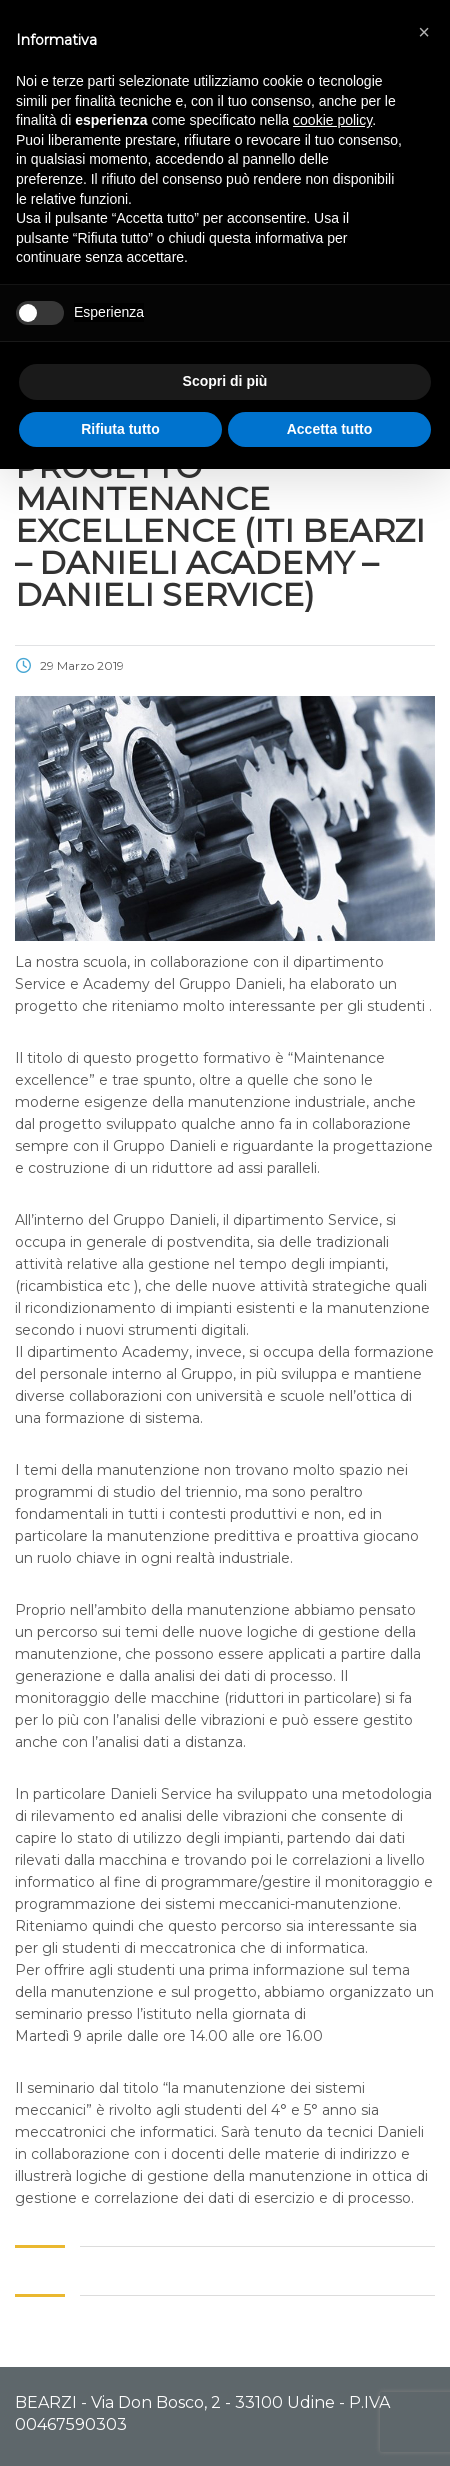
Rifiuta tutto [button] (120, 429)
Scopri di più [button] (225, 381)
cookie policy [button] (332, 120)
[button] (424, 32)
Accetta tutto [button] (330, 429)
